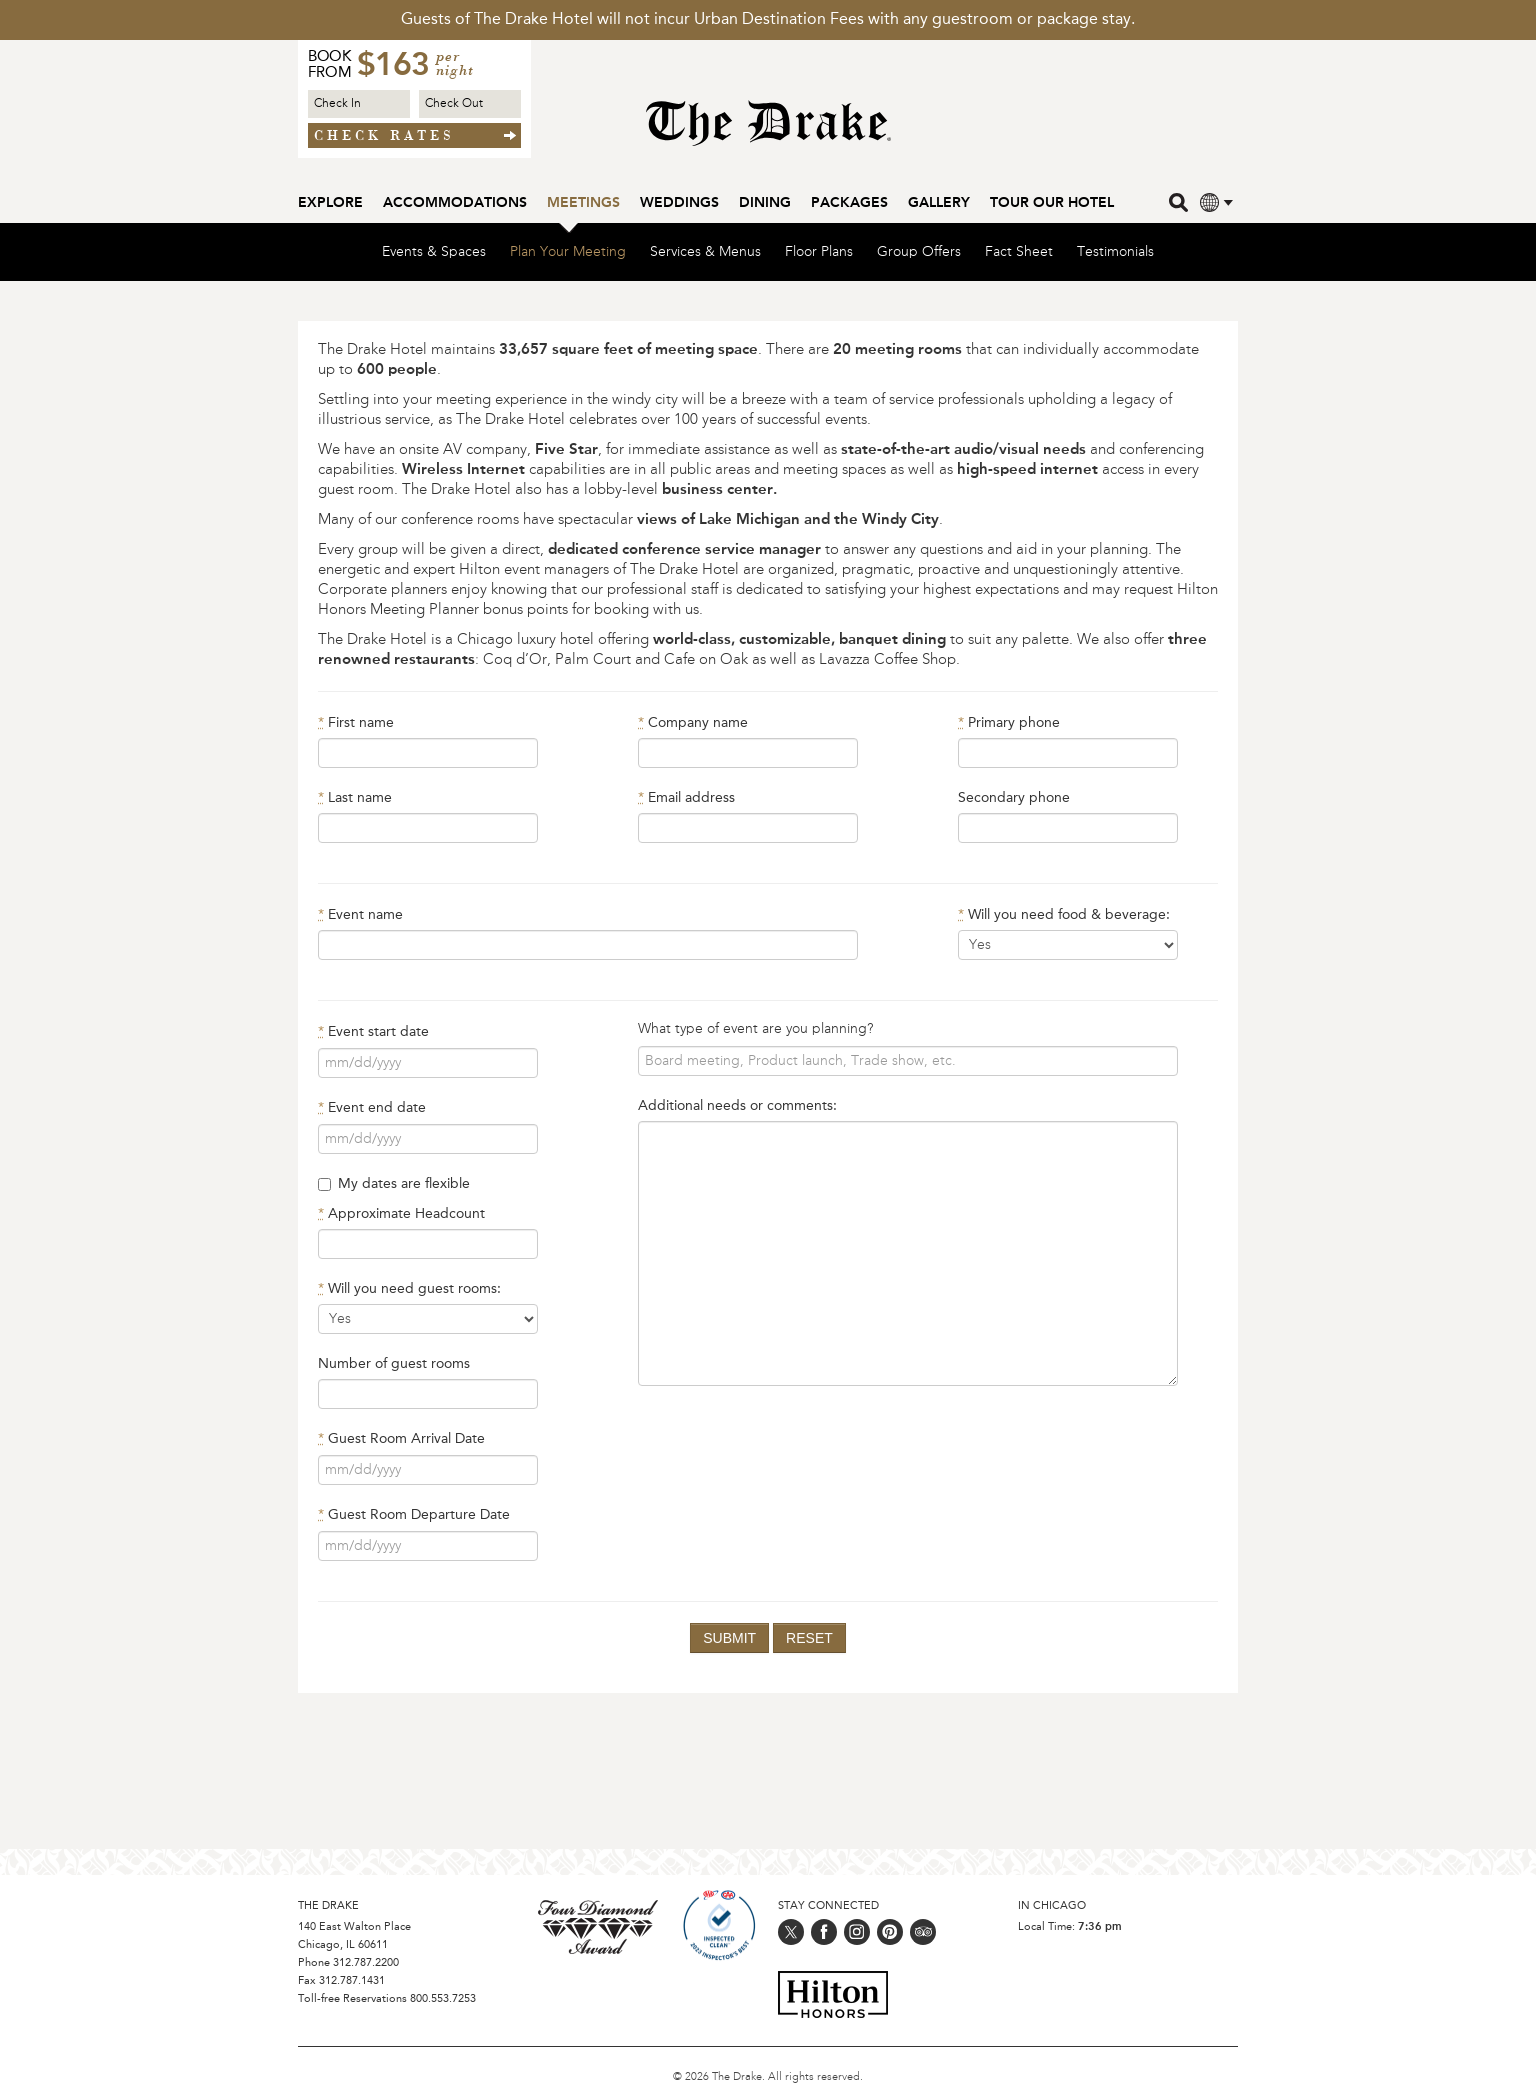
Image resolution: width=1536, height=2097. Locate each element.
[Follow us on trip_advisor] (923, 1932)
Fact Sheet (1019, 253)
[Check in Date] (359, 104)
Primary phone (1009, 724)
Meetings (583, 203)
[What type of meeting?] (908, 1062)
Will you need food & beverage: (1064, 916)
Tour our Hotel (1052, 203)
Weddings (679, 203)
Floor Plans (819, 253)
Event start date (373, 1033)
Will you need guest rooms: (409, 1290)
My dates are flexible (394, 1185)
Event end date (372, 1109)
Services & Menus (705, 253)
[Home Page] (768, 133)
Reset (809, 1639)
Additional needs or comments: (737, 1107)
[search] (1180, 201)
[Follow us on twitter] (791, 1932)
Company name (693, 724)
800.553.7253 (443, 1999)
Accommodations (455, 203)
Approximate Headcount (401, 1215)
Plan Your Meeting (568, 253)
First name (356, 724)
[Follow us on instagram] (857, 1932)
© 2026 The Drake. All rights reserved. (768, 2077)
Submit (729, 1639)
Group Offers (919, 253)
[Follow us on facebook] (824, 1932)
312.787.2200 (366, 1963)
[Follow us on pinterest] (890, 1932)
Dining (765, 203)
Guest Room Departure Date (414, 1516)
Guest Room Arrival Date (401, 1440)
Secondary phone (1014, 799)
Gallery (939, 203)
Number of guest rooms (394, 1365)
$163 (393, 67)
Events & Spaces (434, 253)
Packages (849, 203)
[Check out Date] (470, 104)
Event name (360, 916)
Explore (330, 203)
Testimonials (1115, 253)
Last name (355, 799)
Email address (686, 799)
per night (455, 65)
